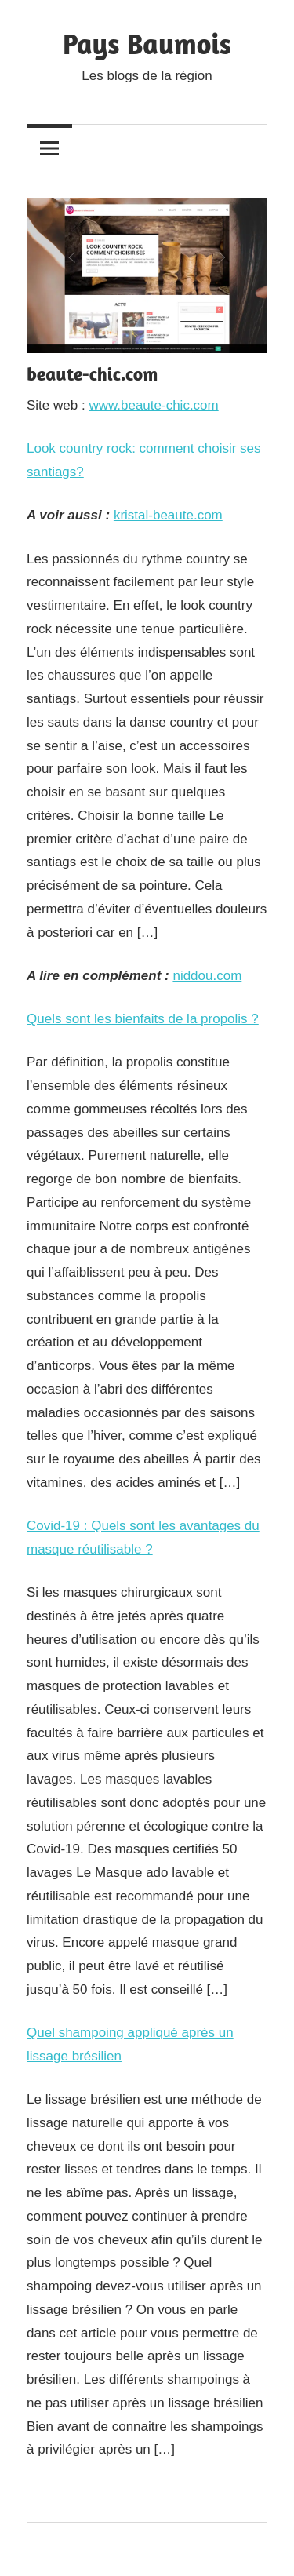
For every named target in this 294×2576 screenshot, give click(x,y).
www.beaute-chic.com (153, 405)
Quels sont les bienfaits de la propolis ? (143, 1018)
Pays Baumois (147, 43)
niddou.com (206, 975)
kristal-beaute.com (168, 515)
